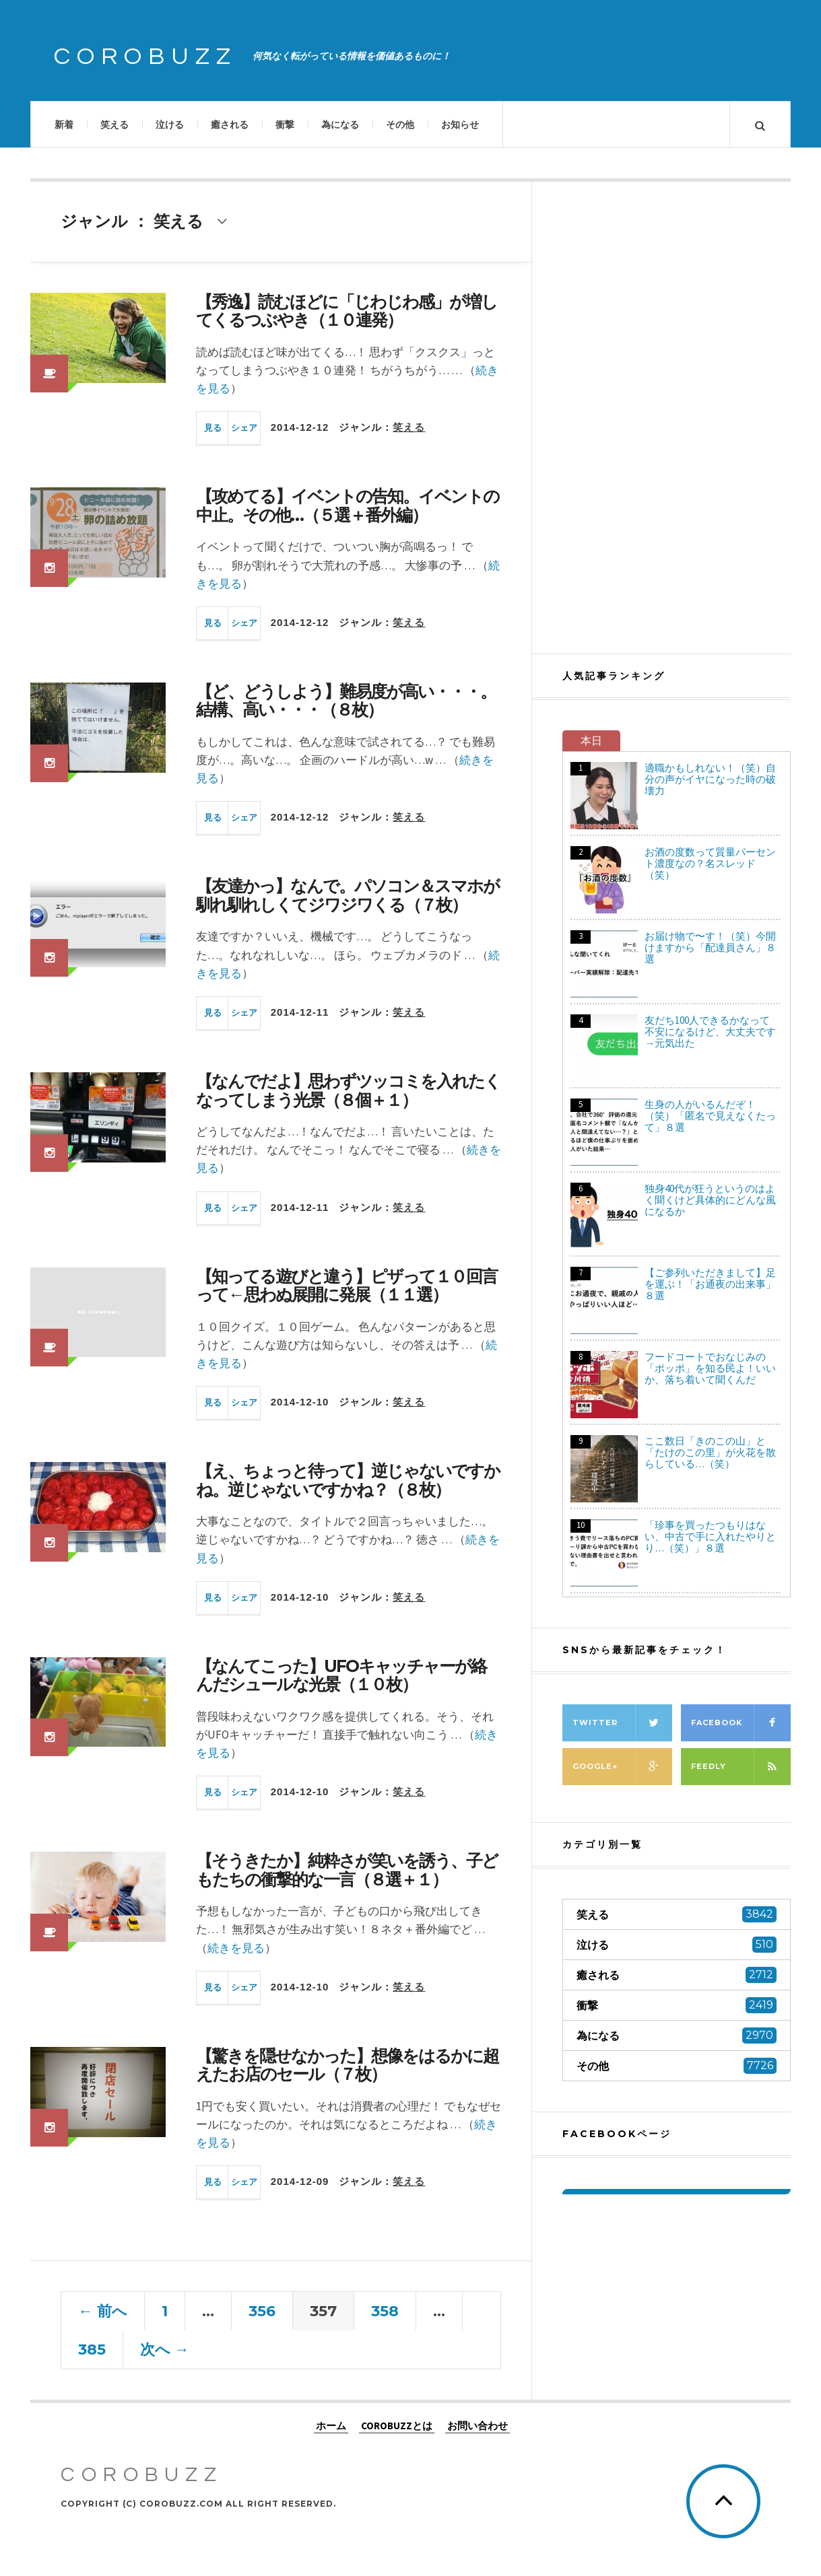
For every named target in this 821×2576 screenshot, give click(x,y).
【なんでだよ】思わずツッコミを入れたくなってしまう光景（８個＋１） (348, 1090)
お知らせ (460, 124)
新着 (64, 124)
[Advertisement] (677, 417)
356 (262, 2311)
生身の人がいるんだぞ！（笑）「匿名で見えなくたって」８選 (710, 1116)
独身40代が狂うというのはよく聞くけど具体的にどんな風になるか (710, 1200)
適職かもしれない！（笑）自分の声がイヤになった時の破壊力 (710, 779)
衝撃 (284, 124)
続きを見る (236, 1948)
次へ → (164, 2349)
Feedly (741, 1766)
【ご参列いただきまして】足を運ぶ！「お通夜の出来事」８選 (710, 1284)
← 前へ (102, 2311)
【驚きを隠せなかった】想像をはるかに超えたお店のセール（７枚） (347, 2065)
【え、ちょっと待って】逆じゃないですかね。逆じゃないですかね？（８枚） (348, 1480)
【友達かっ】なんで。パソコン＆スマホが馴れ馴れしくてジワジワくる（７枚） (347, 895)
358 (385, 2311)
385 (92, 2349)
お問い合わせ (477, 2425)
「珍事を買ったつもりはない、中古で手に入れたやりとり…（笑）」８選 (710, 1536)
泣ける (170, 124)
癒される (230, 124)
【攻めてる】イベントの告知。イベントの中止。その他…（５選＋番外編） (347, 505)
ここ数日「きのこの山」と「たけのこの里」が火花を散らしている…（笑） (710, 1452)
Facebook (741, 1722)
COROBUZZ (145, 56)
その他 (400, 124)
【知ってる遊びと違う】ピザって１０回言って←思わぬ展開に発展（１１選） (346, 1285)
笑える (114, 124)
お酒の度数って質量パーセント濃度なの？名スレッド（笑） (710, 863)
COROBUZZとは (396, 2425)
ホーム (331, 2425)
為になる (340, 124)
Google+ (622, 1766)
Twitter (622, 1722)
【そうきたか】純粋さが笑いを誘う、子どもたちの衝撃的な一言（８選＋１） (347, 1869)
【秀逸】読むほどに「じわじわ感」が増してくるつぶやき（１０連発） (346, 310)
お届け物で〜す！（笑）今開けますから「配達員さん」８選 (710, 947)
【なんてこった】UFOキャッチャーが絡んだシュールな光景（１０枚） (341, 1675)
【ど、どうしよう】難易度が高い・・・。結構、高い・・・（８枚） (346, 700)
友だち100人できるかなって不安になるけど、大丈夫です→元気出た (710, 1031)
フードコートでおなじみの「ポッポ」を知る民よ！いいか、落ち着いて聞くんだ (710, 1368)
